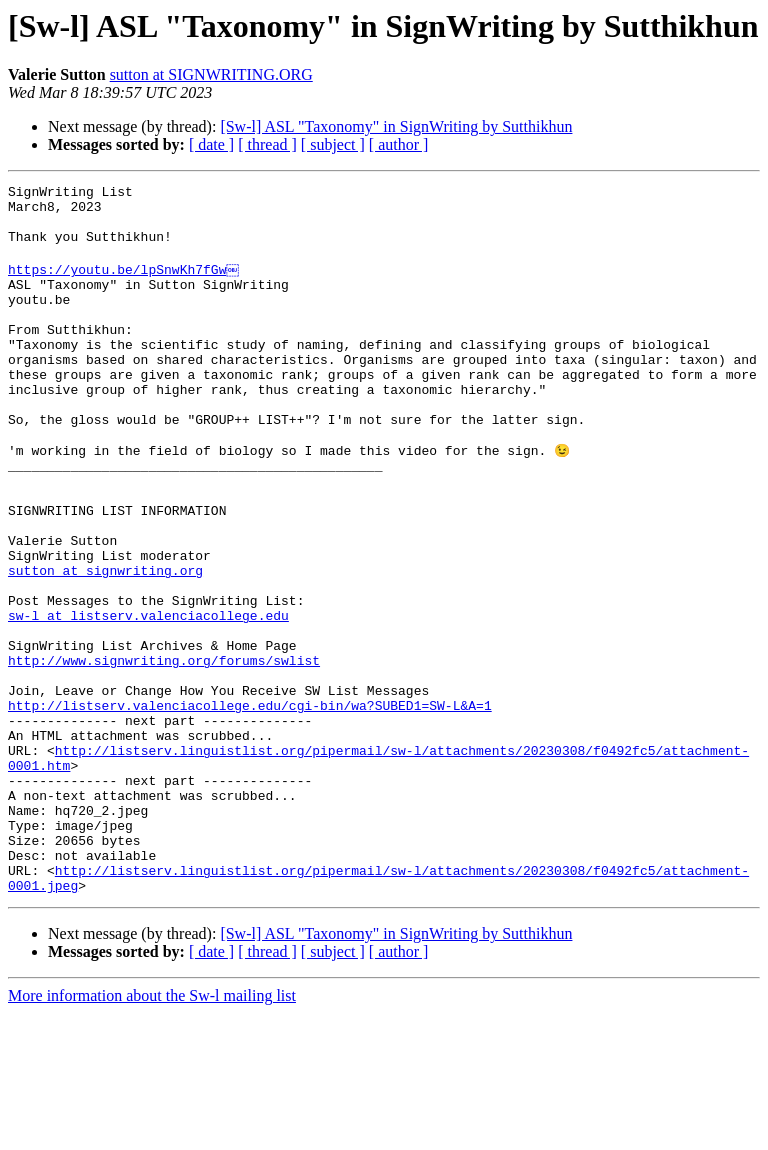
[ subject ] (333, 144)
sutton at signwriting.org (105, 644)
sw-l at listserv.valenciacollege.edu (148, 698)
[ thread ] (267, 144)
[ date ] (211, 144)
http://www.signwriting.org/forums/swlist (164, 752)
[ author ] (399, 144)
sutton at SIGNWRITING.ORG (211, 74)
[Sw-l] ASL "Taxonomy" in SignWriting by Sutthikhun (396, 126)
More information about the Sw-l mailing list (152, 1132)
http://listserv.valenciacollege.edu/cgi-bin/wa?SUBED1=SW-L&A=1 (250, 806)
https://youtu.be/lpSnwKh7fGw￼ (125, 284)
